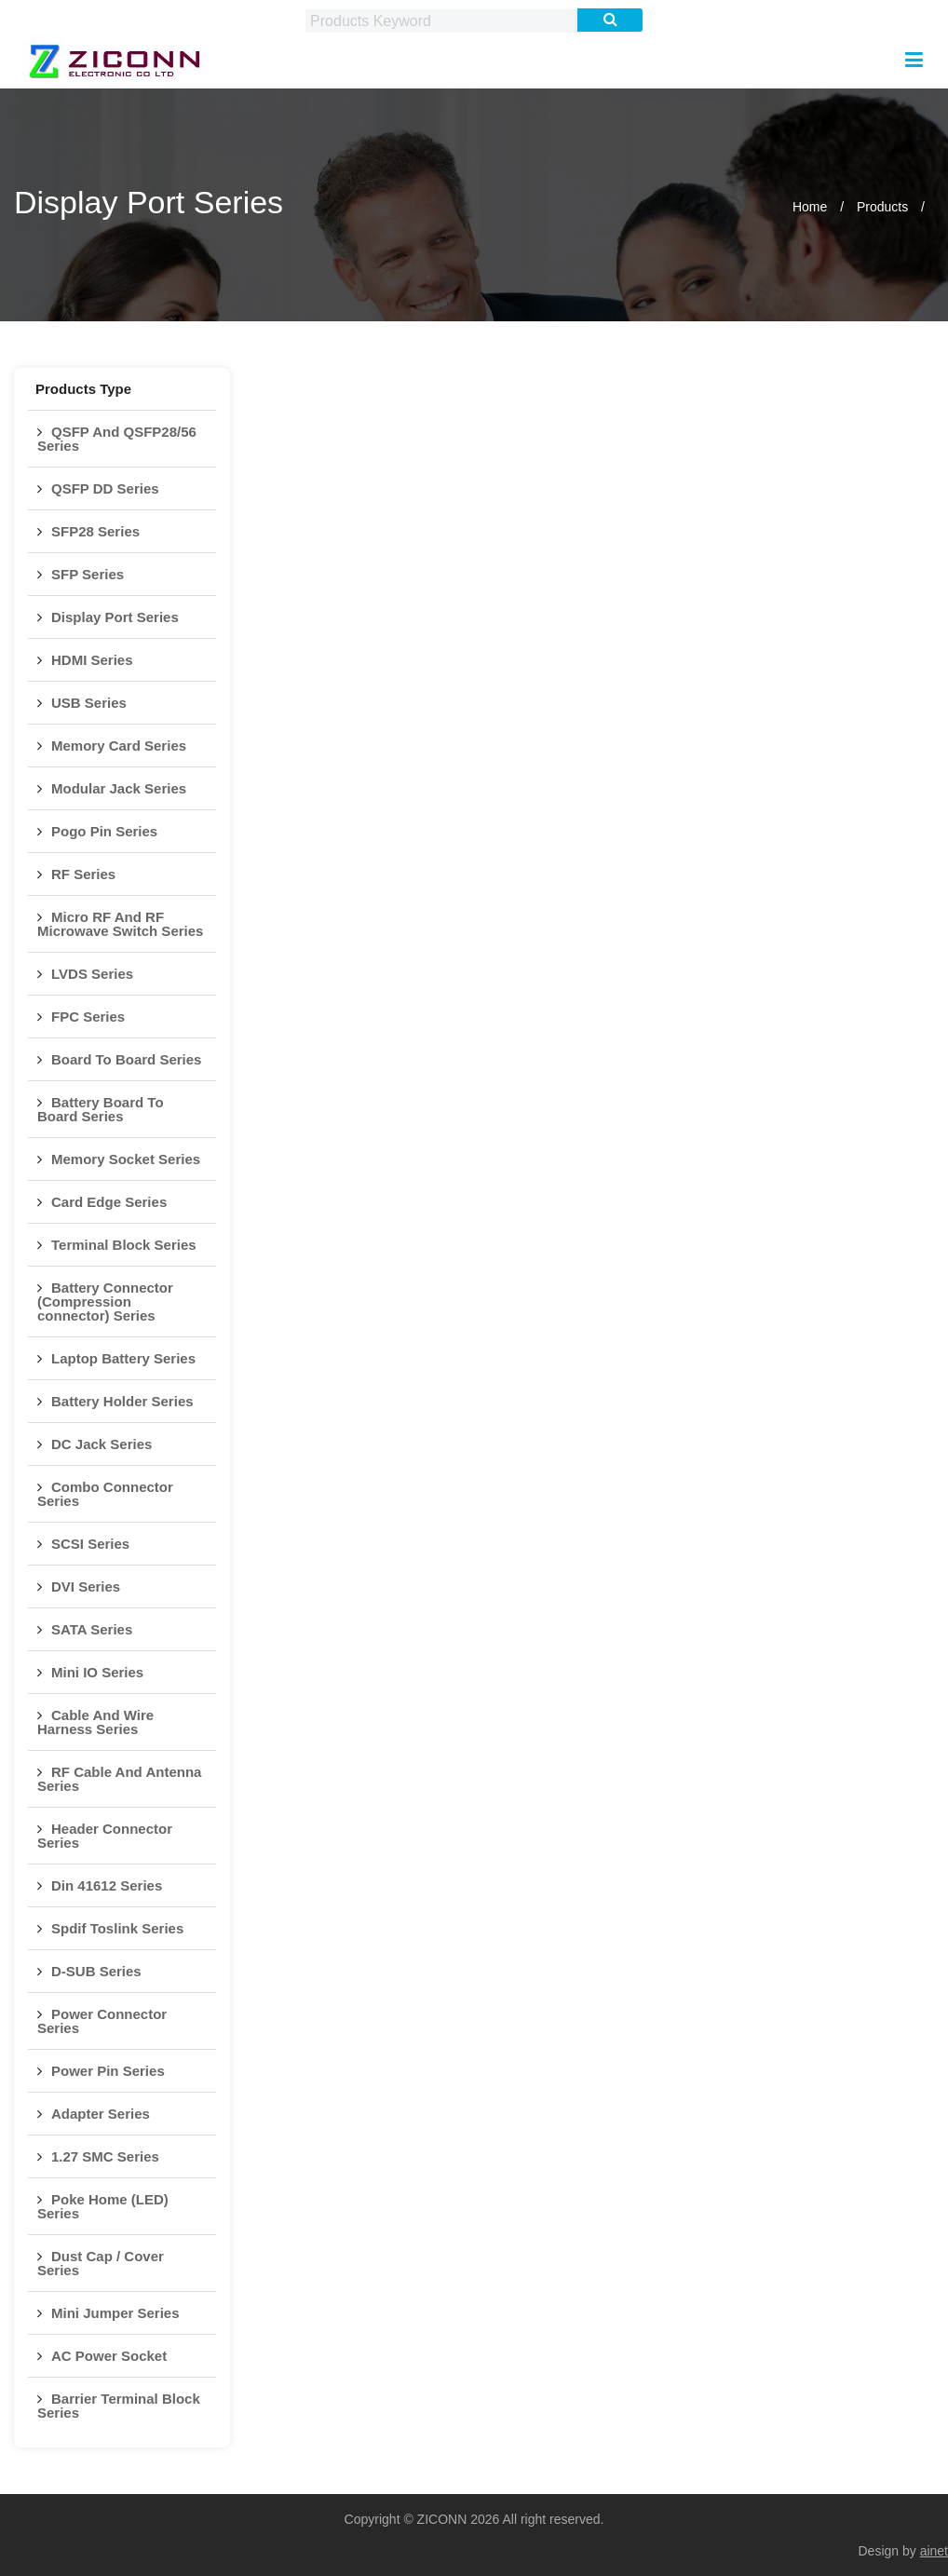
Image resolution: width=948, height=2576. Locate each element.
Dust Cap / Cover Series (100, 2263)
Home (809, 206)
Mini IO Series (97, 1672)
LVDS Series (92, 974)
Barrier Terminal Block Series (118, 2405)
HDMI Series (92, 660)
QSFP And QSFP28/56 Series (116, 439)
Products (882, 206)
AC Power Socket (109, 2356)
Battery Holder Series (122, 1401)
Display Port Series (115, 617)
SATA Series (91, 1629)
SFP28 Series (95, 531)
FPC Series (88, 1016)
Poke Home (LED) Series (103, 2206)
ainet (934, 2550)
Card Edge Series (109, 1202)
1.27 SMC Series (105, 2156)
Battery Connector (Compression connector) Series (105, 1301)
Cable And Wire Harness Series (95, 1722)
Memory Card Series (118, 745)
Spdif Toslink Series (117, 1928)
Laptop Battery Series (123, 1358)
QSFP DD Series (105, 488)
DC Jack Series (101, 1444)
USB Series (89, 703)
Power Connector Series (102, 2021)
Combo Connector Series (105, 1494)
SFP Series (87, 574)
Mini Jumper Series (115, 2313)
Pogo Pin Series (104, 831)
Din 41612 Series (106, 1885)
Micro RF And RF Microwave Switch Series (120, 924)
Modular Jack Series (118, 788)
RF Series (83, 874)
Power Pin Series (108, 2071)
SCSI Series (90, 1544)
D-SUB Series (96, 1971)
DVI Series (85, 1586)
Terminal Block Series (123, 1245)
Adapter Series (100, 2114)
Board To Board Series (126, 1059)
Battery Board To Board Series (100, 1109)
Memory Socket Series (125, 1159)
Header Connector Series (104, 1836)
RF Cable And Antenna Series (119, 1779)
